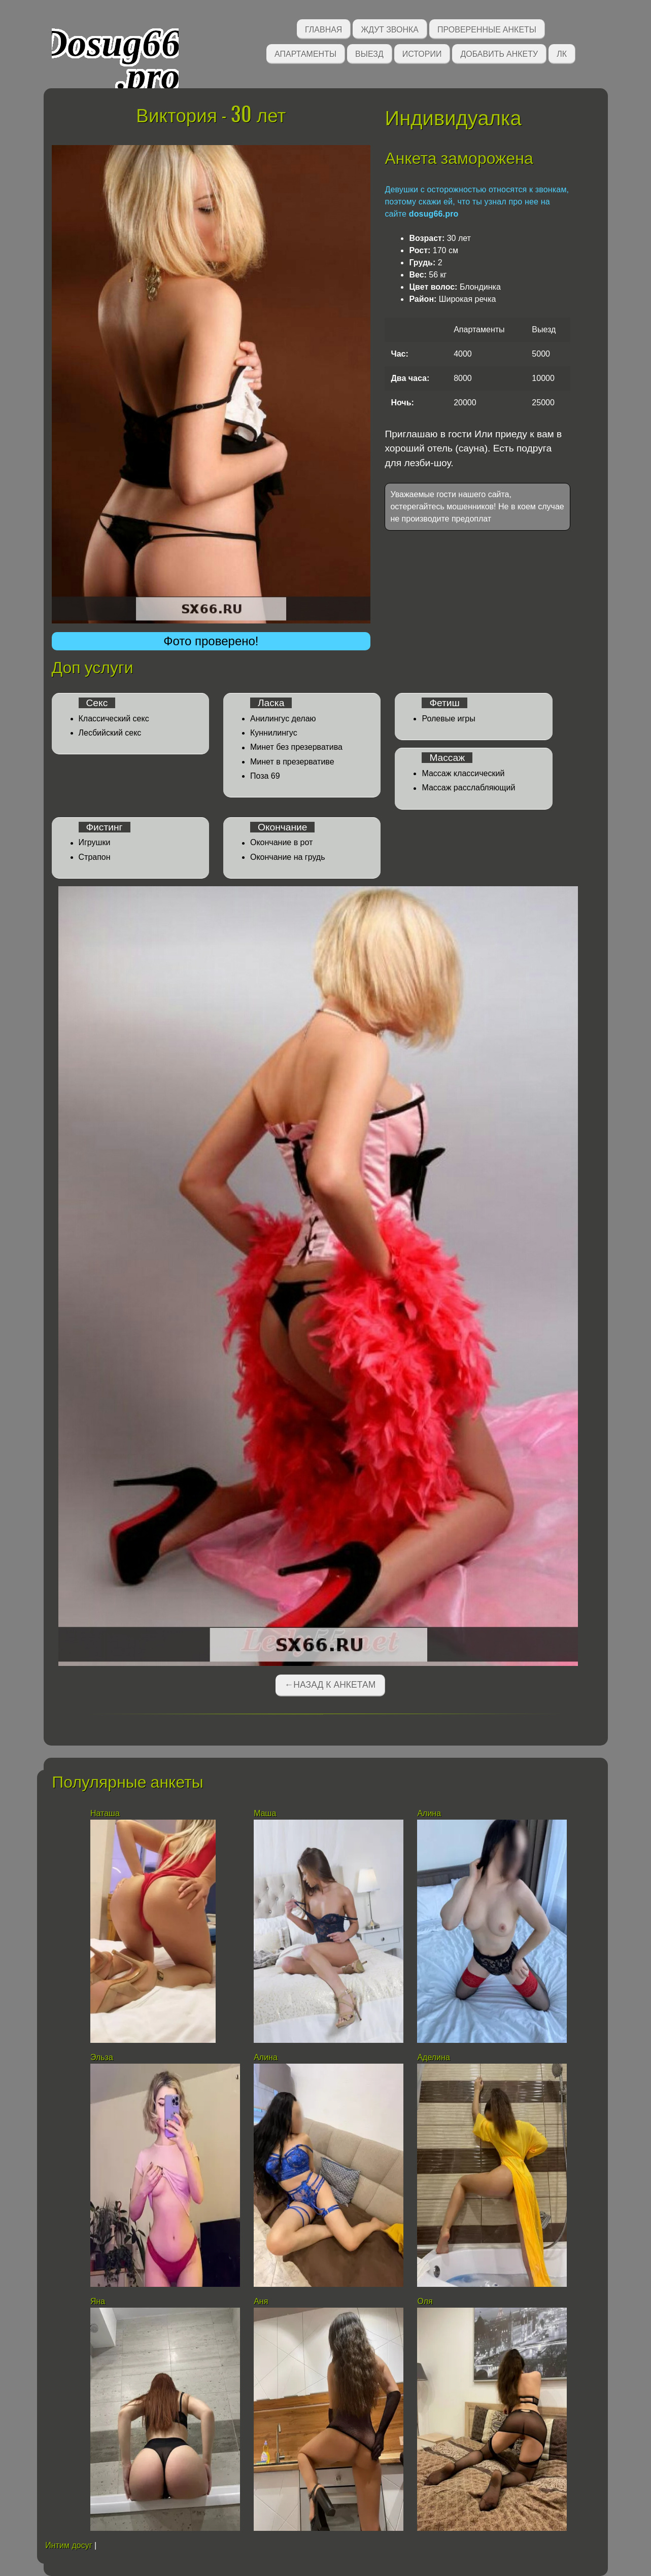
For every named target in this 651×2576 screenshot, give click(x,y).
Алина (429, 1813)
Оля (424, 2301)
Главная (323, 28)
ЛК (562, 53)
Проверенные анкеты (486, 28)
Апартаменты (305, 53)
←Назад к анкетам (330, 1685)
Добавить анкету (499, 53)
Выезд (369, 53)
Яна (97, 2301)
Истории (422, 53)
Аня (261, 2301)
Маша (265, 1813)
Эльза (101, 2057)
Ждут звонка (390, 28)
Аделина (433, 2057)
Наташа (105, 1813)
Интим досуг (68, 2545)
